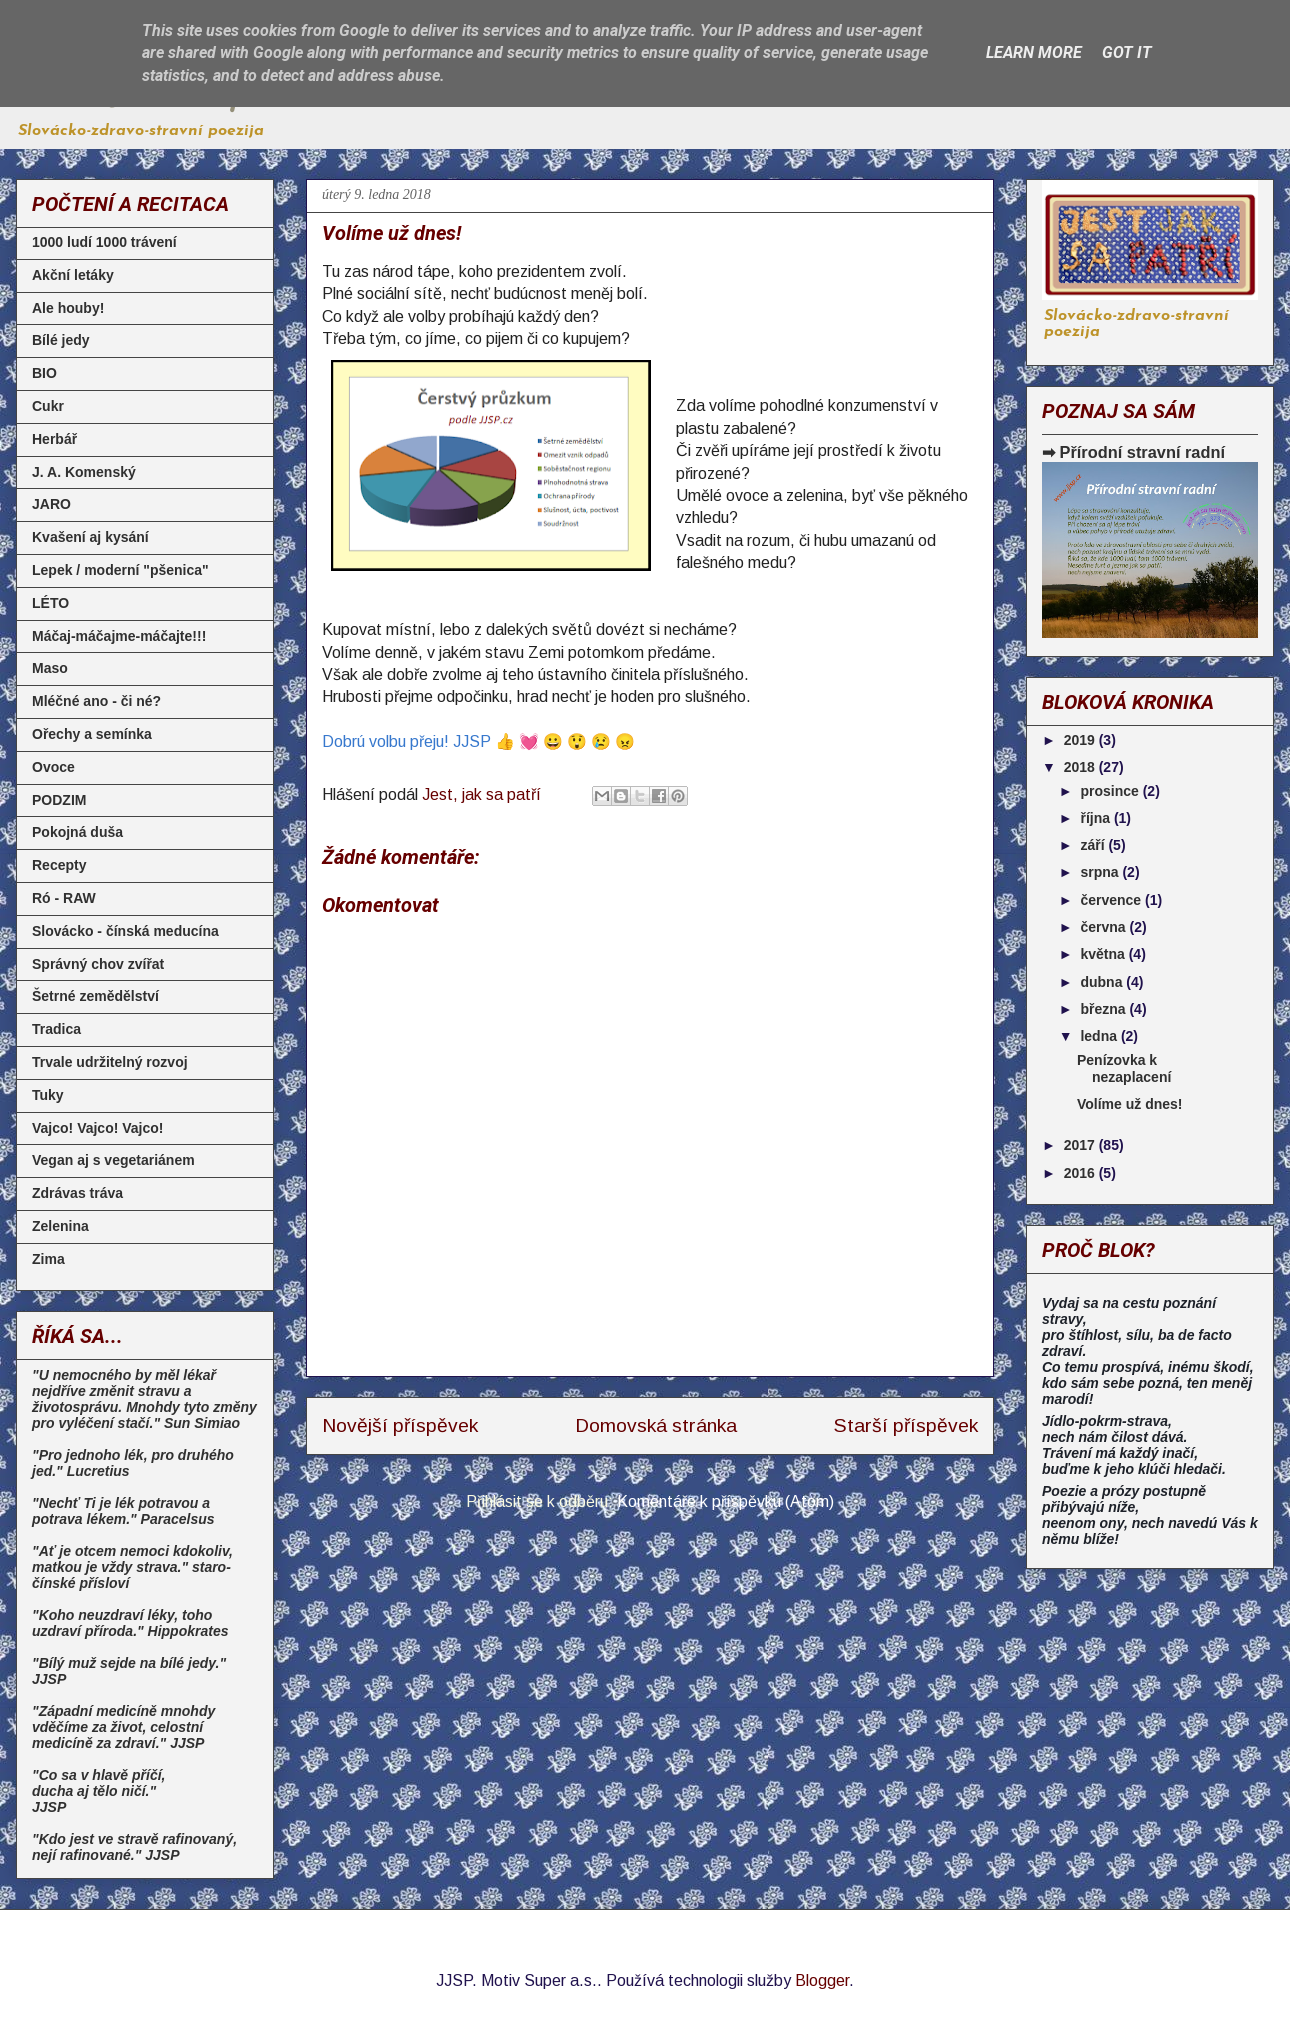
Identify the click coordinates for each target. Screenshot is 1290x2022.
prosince (1111, 791)
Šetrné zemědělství (95, 996)
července (1112, 900)
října (1096, 818)
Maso (50, 668)
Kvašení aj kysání (90, 537)
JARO (51, 504)
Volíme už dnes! (1130, 1104)
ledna (1100, 1036)
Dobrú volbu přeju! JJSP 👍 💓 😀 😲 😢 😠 (478, 741)
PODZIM (59, 800)
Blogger (822, 1980)
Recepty (59, 865)
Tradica (56, 1029)
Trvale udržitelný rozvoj (110, 1062)
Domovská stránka (656, 1425)
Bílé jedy (61, 340)
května (1104, 954)
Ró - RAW (64, 898)
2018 (1081, 767)
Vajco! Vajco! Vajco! (98, 1128)
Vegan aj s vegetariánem (113, 1160)
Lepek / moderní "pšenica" (120, 570)
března (1104, 1009)
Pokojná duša (77, 832)
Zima (48, 1259)
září (1094, 845)
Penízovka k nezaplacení (1124, 1068)
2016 (1081, 1173)
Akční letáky (73, 275)
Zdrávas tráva (77, 1193)
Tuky (48, 1095)
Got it (1127, 52)
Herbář (54, 439)
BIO (44, 373)
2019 (1081, 740)
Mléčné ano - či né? (96, 701)
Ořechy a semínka (92, 734)
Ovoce (53, 767)
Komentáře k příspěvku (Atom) (725, 1501)
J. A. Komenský (84, 472)
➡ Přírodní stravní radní (1133, 452)
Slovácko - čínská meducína (125, 931)
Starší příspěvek (906, 1425)
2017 (1081, 1145)
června (1104, 927)
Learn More (1034, 52)
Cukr (48, 406)
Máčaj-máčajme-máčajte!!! (119, 636)
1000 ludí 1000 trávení (104, 242)
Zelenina (60, 1226)
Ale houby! (68, 308)
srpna (1101, 872)
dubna (1103, 982)
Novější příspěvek (400, 1425)
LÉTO (50, 603)
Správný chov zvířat (98, 964)
